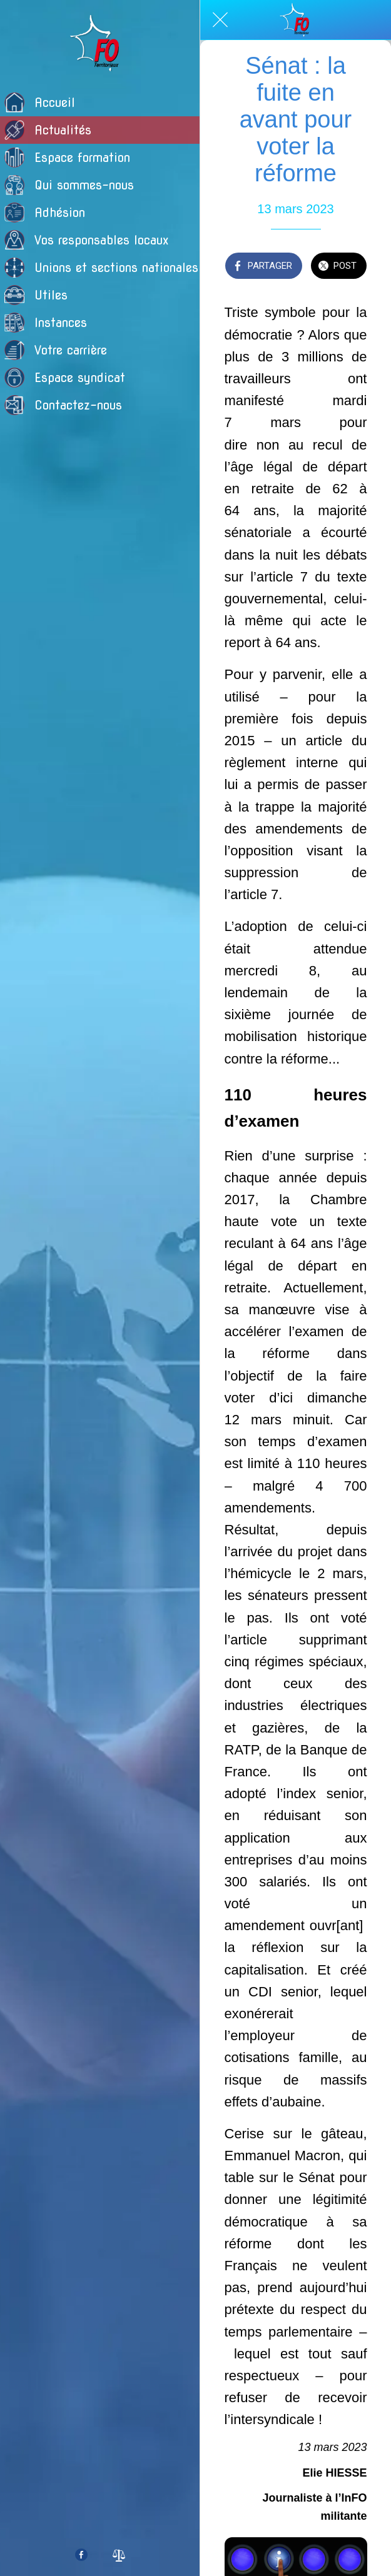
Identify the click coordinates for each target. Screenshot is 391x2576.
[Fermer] (220, 20)
